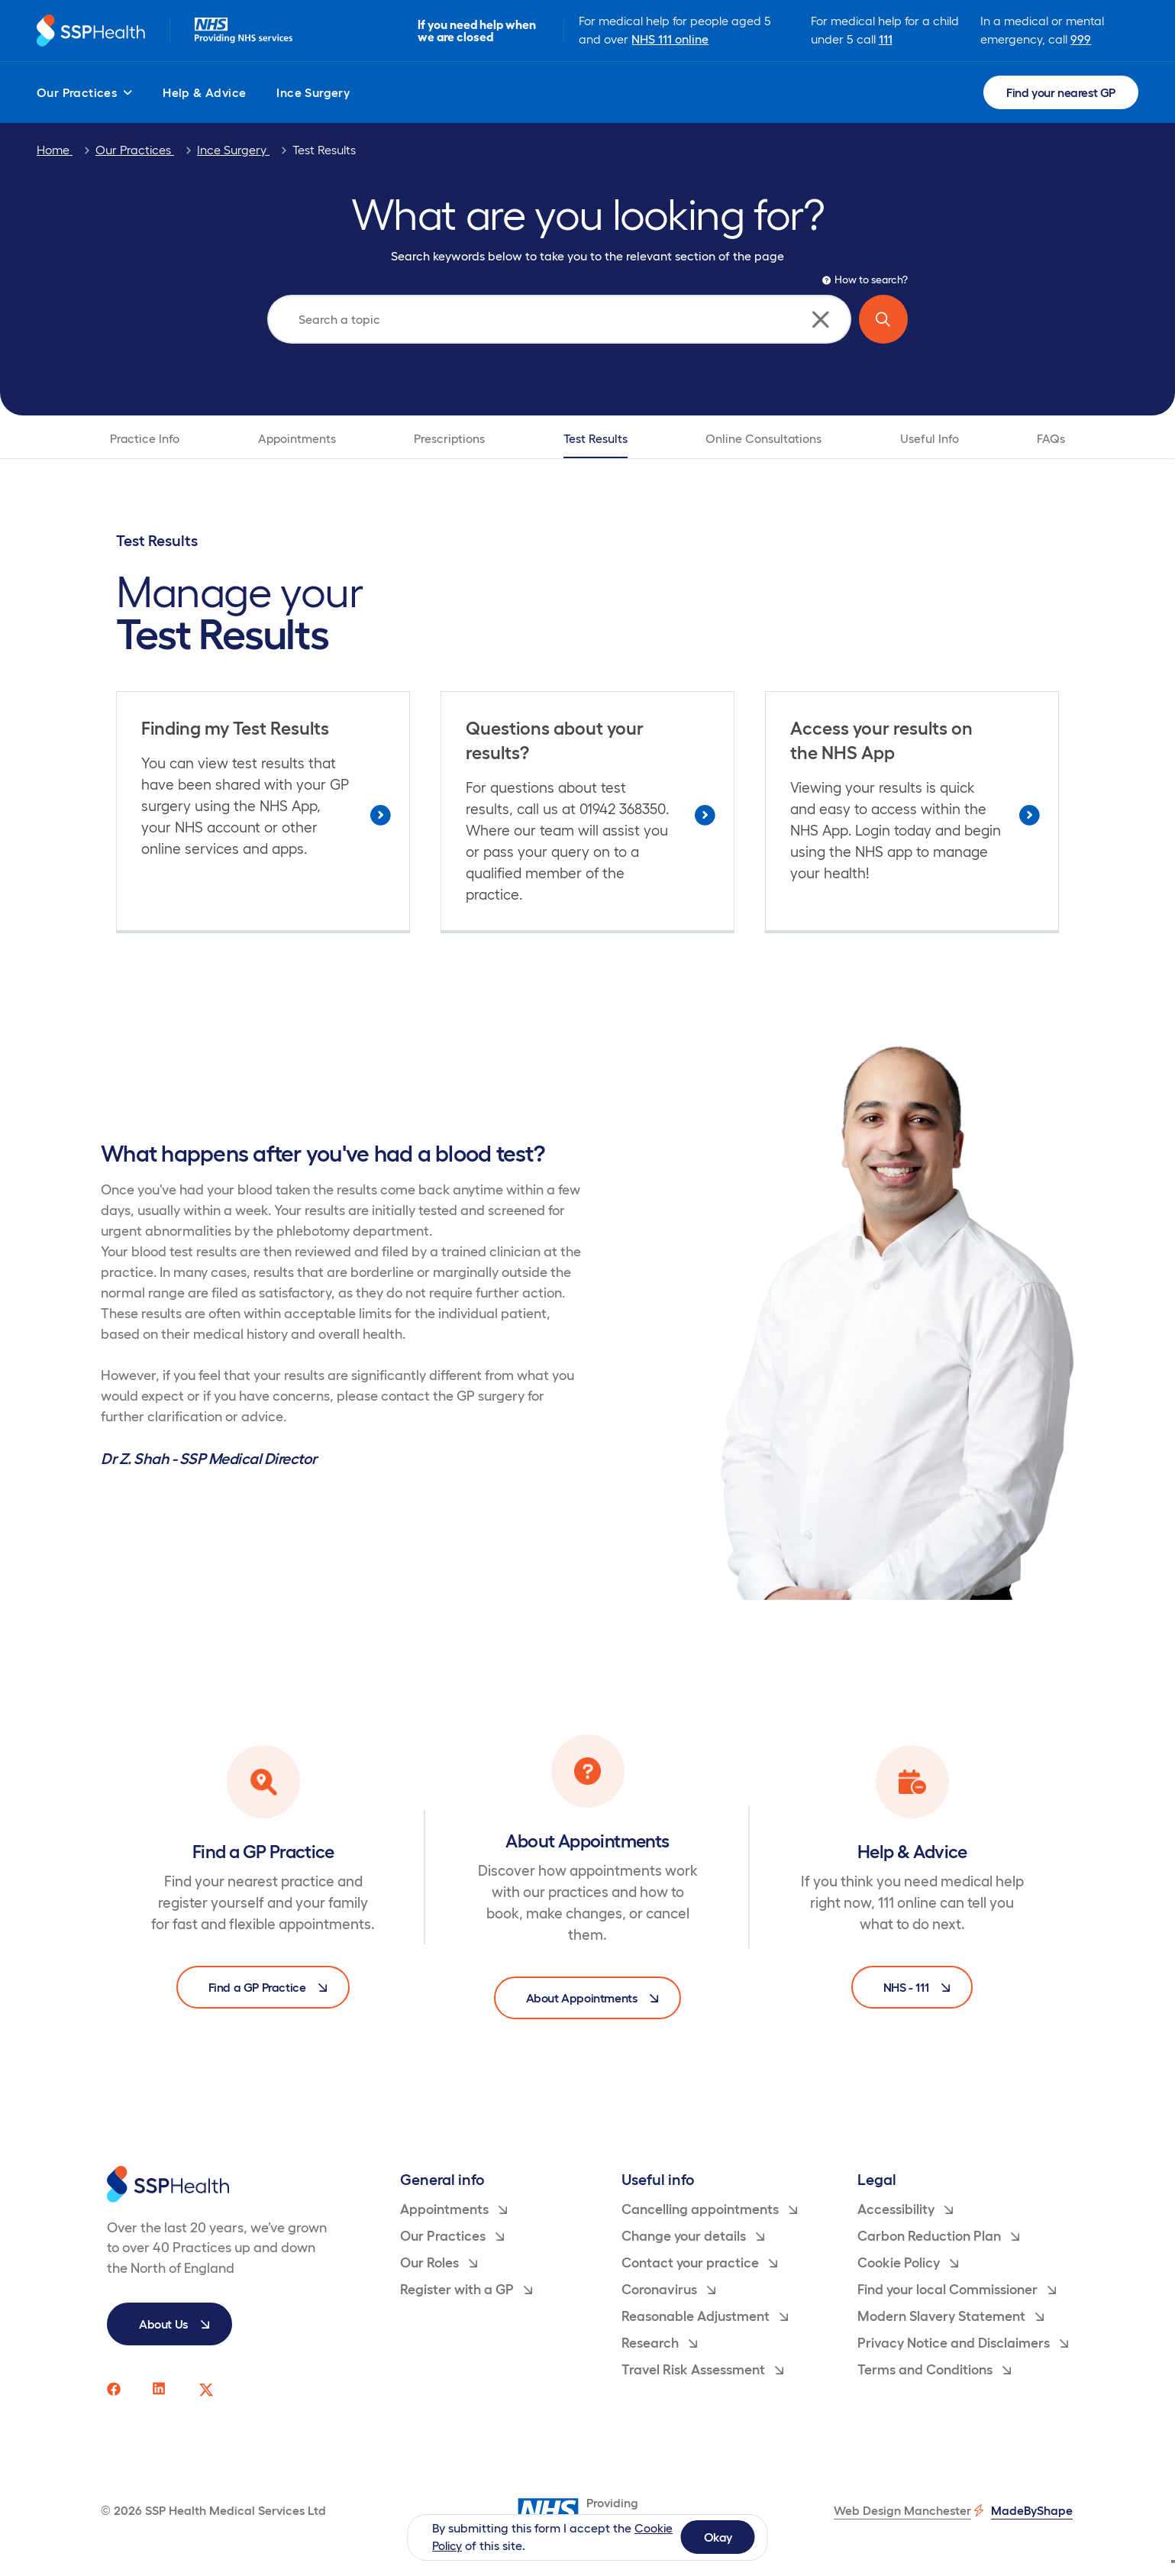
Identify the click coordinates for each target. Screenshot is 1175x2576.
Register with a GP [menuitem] (466, 2291)
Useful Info (930, 440)
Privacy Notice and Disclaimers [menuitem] (962, 2344)
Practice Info (145, 440)
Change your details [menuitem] (692, 2237)
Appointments (297, 440)
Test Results (324, 150)
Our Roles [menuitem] (438, 2264)
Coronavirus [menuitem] (668, 2291)
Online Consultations (764, 440)
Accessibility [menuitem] (905, 2211)
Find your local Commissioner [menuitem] (956, 2291)
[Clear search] (821, 319)
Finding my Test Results (236, 729)
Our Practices (134, 150)
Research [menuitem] (659, 2344)
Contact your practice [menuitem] (699, 2264)
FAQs (1051, 440)
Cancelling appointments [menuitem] (709, 2211)
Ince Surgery (233, 150)
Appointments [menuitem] (453, 2211)
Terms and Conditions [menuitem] (934, 2371)
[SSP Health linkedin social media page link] (160, 2391)
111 (886, 39)
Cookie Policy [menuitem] (907, 2264)
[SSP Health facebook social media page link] (114, 2391)
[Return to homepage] (92, 31)
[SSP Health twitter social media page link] (206, 2391)
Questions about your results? (555, 741)
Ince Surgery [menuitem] (313, 92)
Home (55, 150)
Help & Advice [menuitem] (204, 92)
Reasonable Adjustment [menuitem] (704, 2318)
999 (1080, 39)
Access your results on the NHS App (881, 741)
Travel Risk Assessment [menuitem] (702, 2371)
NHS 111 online (670, 39)
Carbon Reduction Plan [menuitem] (938, 2237)
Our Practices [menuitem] (84, 92)
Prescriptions (450, 440)
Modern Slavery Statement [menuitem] (950, 2318)
